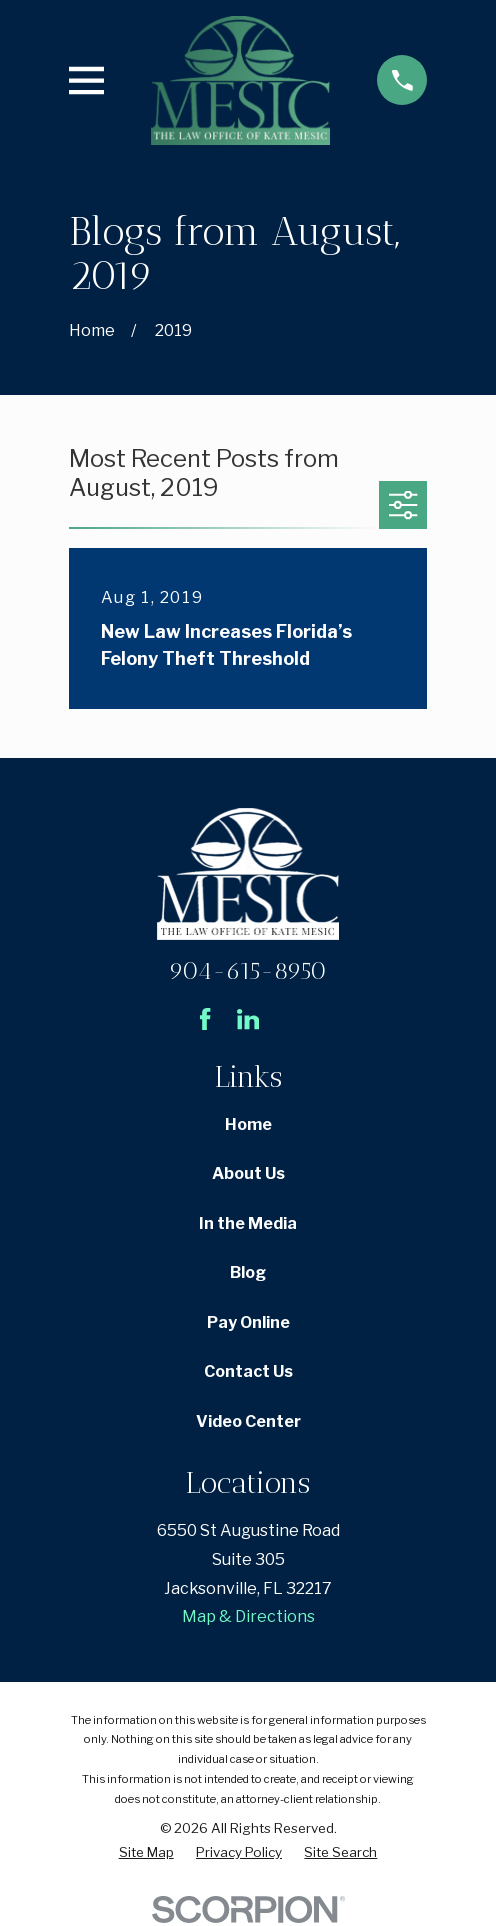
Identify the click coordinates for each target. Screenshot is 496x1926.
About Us (248, 1173)
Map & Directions (248, 1616)
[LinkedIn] (248, 1019)
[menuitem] (146, 1853)
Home (248, 1124)
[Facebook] (205, 1019)
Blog (248, 1272)
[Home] (240, 80)
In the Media (248, 1223)
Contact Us (248, 1371)
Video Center (248, 1421)
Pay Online (248, 1322)
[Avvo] (291, 1019)
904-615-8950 (248, 970)
